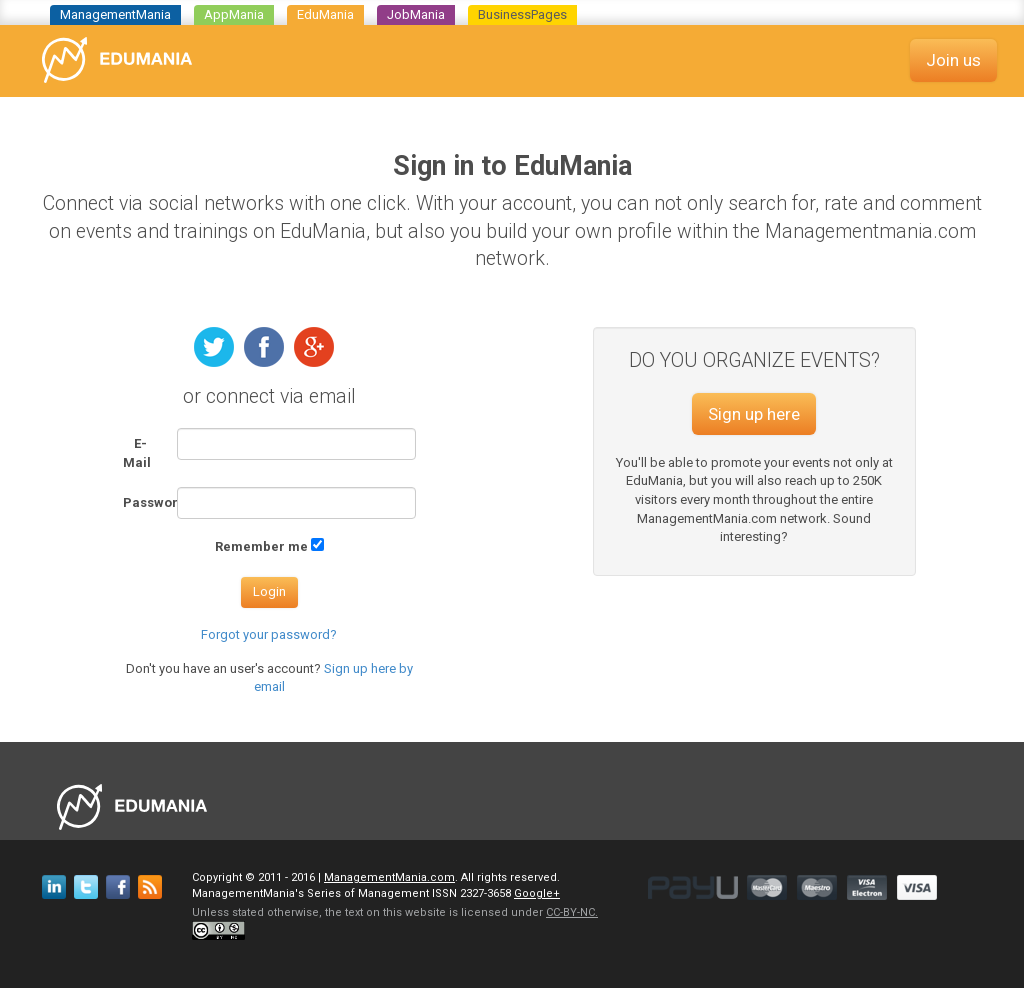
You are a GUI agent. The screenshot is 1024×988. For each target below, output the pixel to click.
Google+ (537, 893)
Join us (953, 60)
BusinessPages (522, 14)
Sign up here (754, 414)
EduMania (325, 14)
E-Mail (137, 453)
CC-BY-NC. (572, 912)
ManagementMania (115, 14)
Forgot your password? (269, 634)
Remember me (261, 546)
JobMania (416, 14)
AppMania (234, 14)
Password (142, 502)
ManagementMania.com (389, 877)
